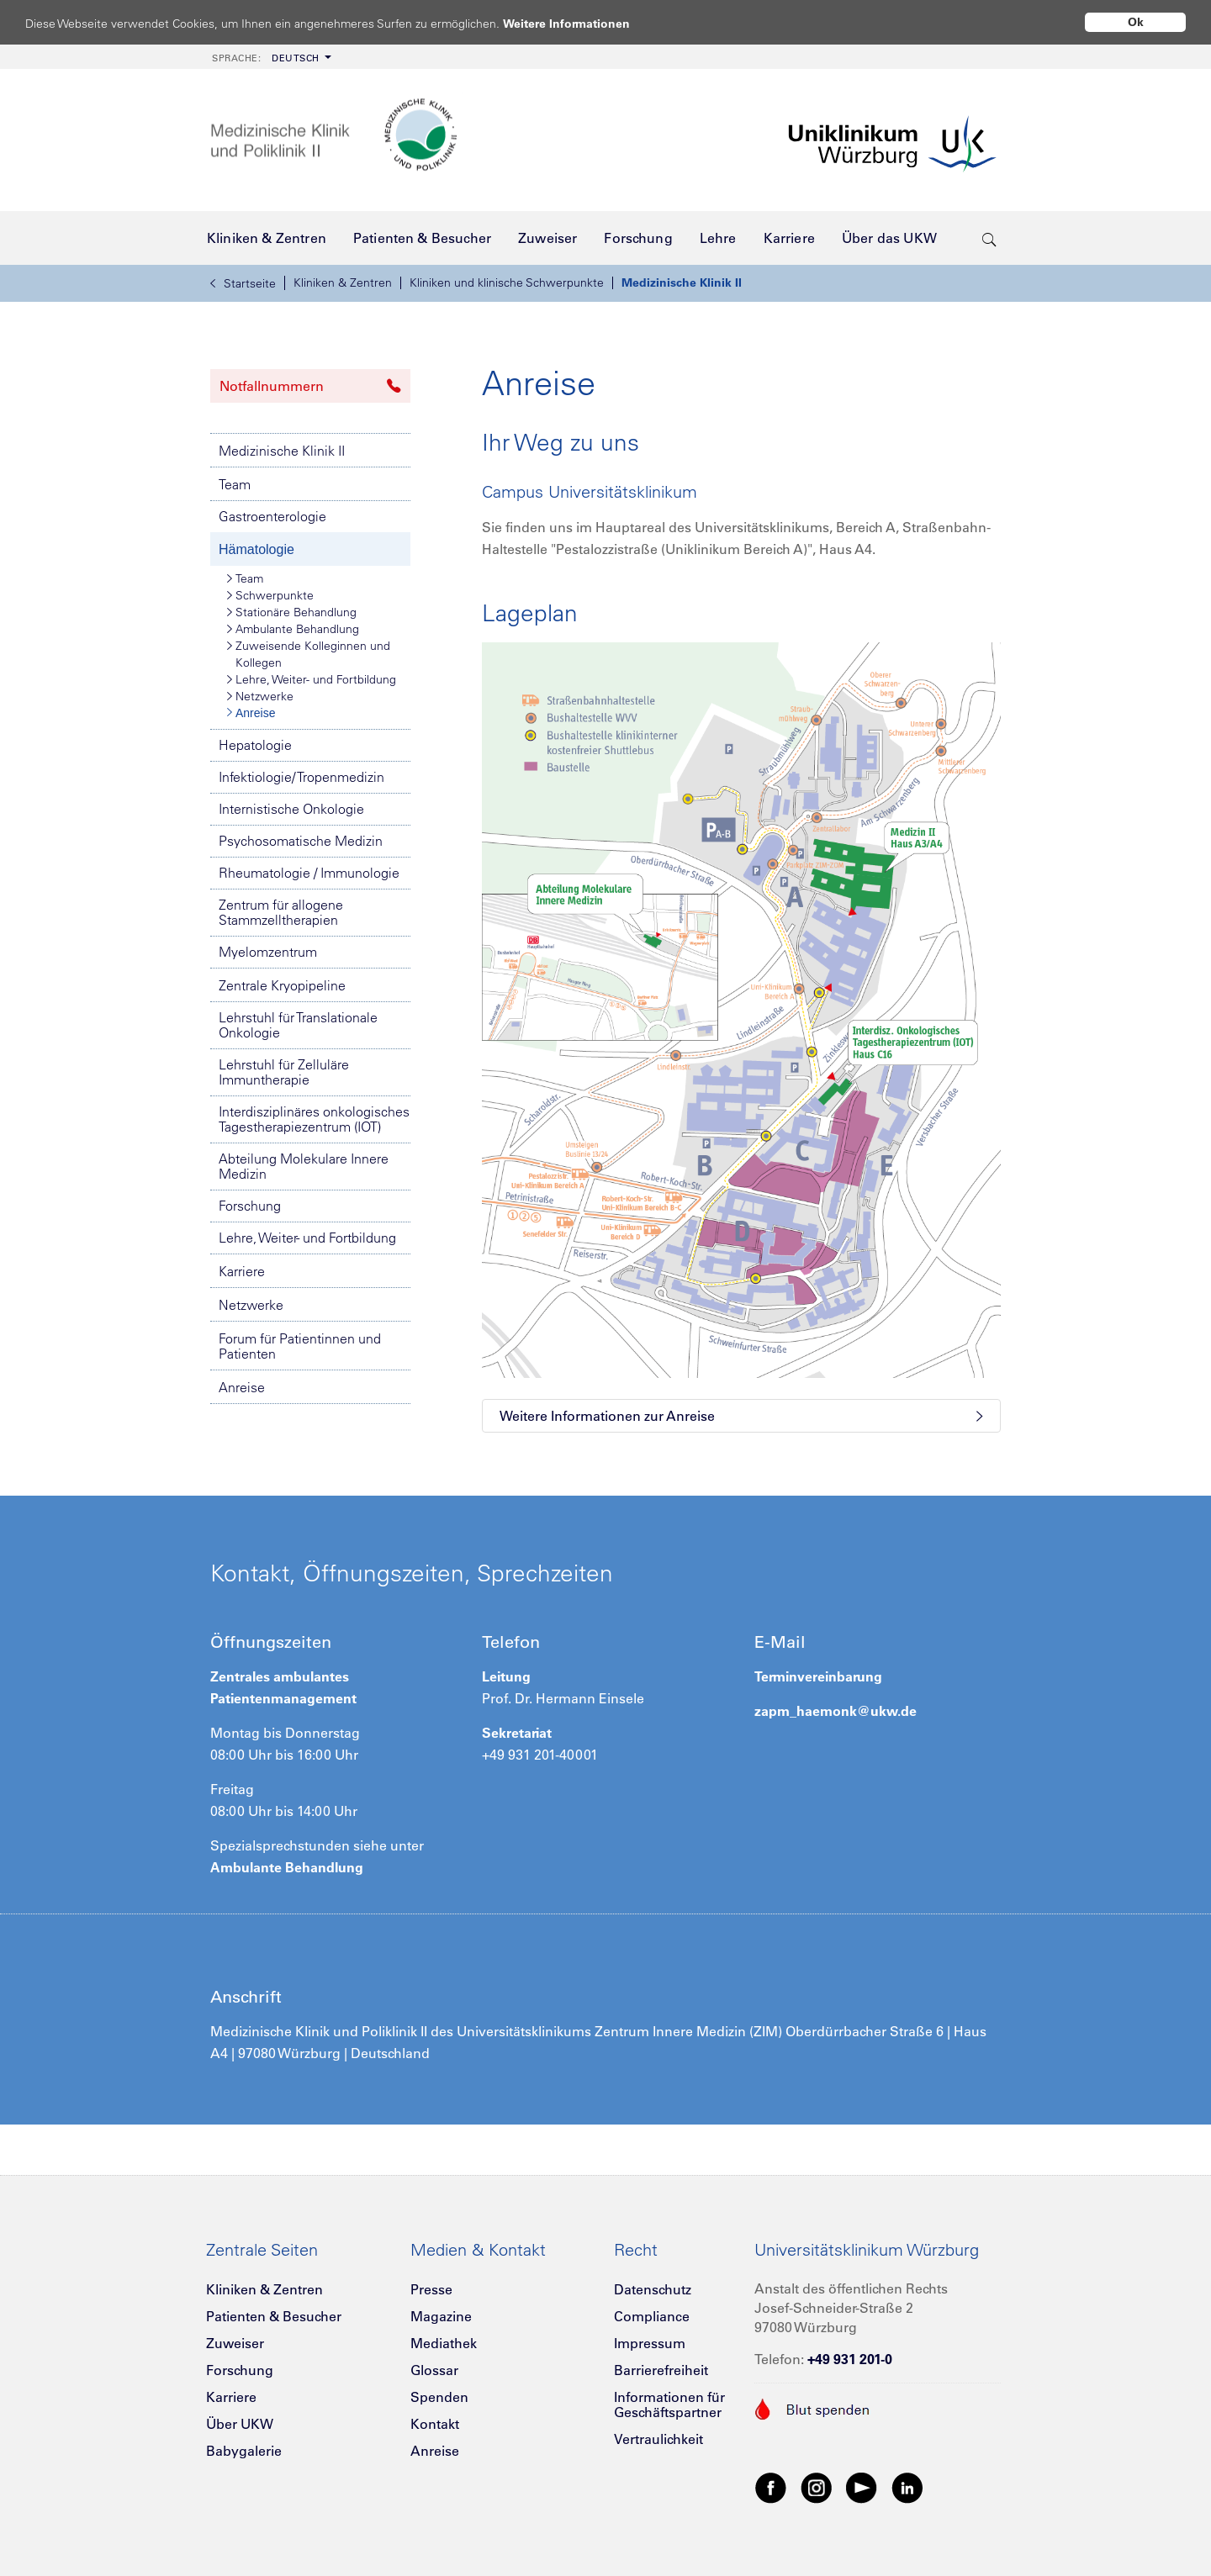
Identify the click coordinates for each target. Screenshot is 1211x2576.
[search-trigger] (989, 238)
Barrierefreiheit (661, 2370)
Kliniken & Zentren (342, 282)
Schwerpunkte (270, 595)
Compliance (652, 2316)
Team (235, 484)
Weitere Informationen (582, 23)
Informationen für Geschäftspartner (669, 2404)
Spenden (439, 2397)
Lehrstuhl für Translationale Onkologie (298, 1025)
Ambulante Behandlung (293, 628)
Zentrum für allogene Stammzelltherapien (281, 912)
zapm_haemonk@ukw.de (835, 1710)
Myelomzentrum (268, 951)
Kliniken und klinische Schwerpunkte (507, 282)
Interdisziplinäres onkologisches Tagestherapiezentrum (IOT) (314, 1119)
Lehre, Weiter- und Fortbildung (311, 679)
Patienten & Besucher (273, 2316)
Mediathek (443, 2343)
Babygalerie (244, 2450)
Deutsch (266, 58)
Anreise (251, 713)
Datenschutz (652, 2289)
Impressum (649, 2343)
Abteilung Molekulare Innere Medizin (304, 1166)
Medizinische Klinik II (681, 282)
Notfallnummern (310, 386)
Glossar (434, 2370)
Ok (1136, 21)
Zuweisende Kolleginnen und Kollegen (308, 653)
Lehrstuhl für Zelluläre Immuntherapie (284, 1072)
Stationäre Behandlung (292, 612)
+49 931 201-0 (849, 2359)
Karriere (242, 1271)
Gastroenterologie (272, 516)
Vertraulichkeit (658, 2439)
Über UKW (239, 2423)
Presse (431, 2289)
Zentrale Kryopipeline (282, 985)
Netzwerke (260, 696)
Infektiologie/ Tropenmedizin (301, 776)
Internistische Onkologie (291, 808)
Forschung (250, 1205)
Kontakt (434, 2423)
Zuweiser (235, 2343)
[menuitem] (270, 57)
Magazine (441, 2316)
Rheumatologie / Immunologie (309, 872)
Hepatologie (255, 744)
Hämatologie (256, 549)
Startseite (243, 283)
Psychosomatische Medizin (301, 840)
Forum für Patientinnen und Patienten (300, 1346)
